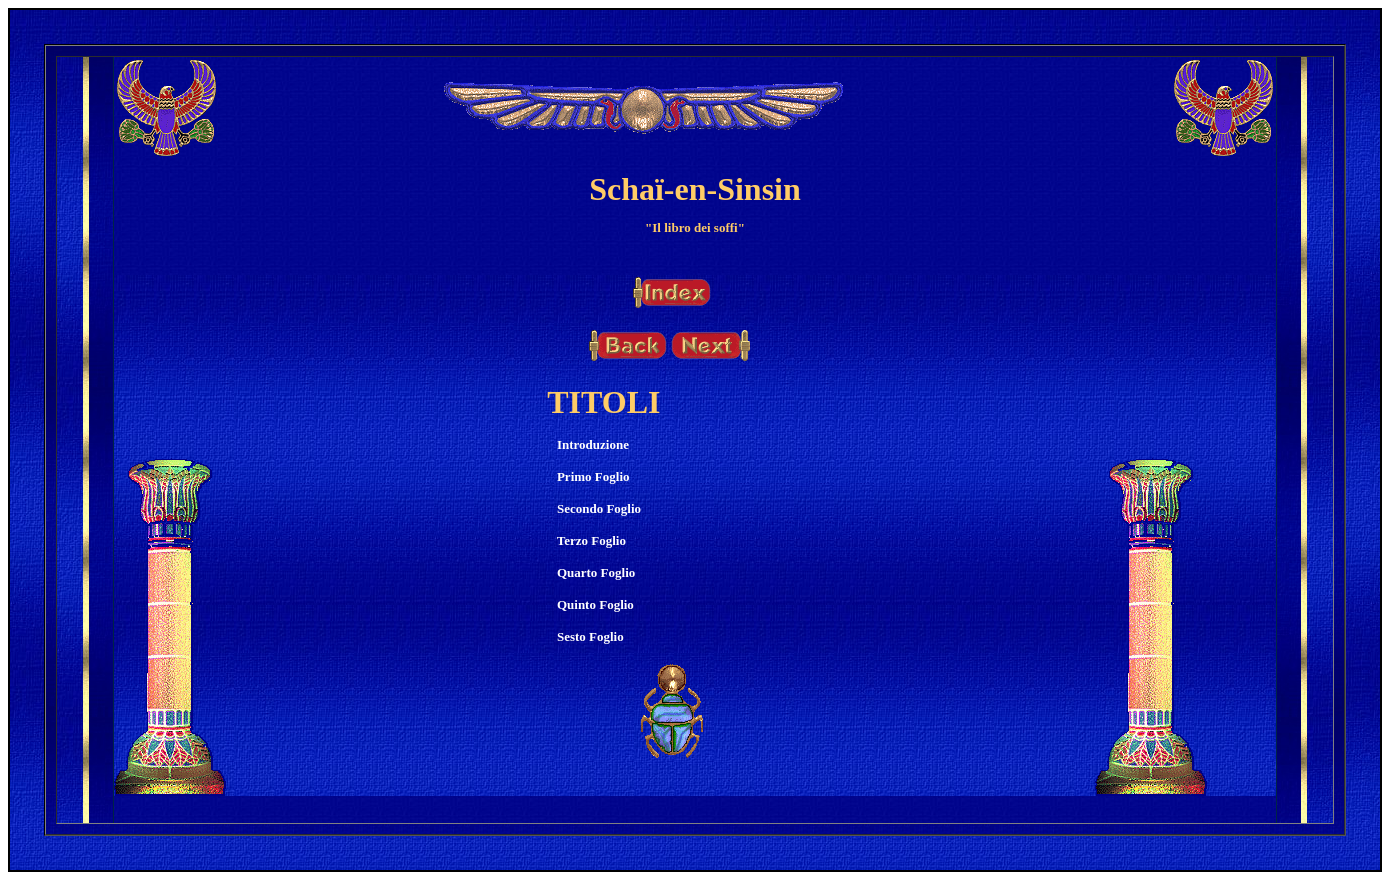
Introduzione (593, 444)
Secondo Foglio (599, 508)
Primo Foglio (593, 476)
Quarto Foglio (596, 572)
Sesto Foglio (590, 636)
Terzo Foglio (591, 540)
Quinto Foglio (595, 604)
